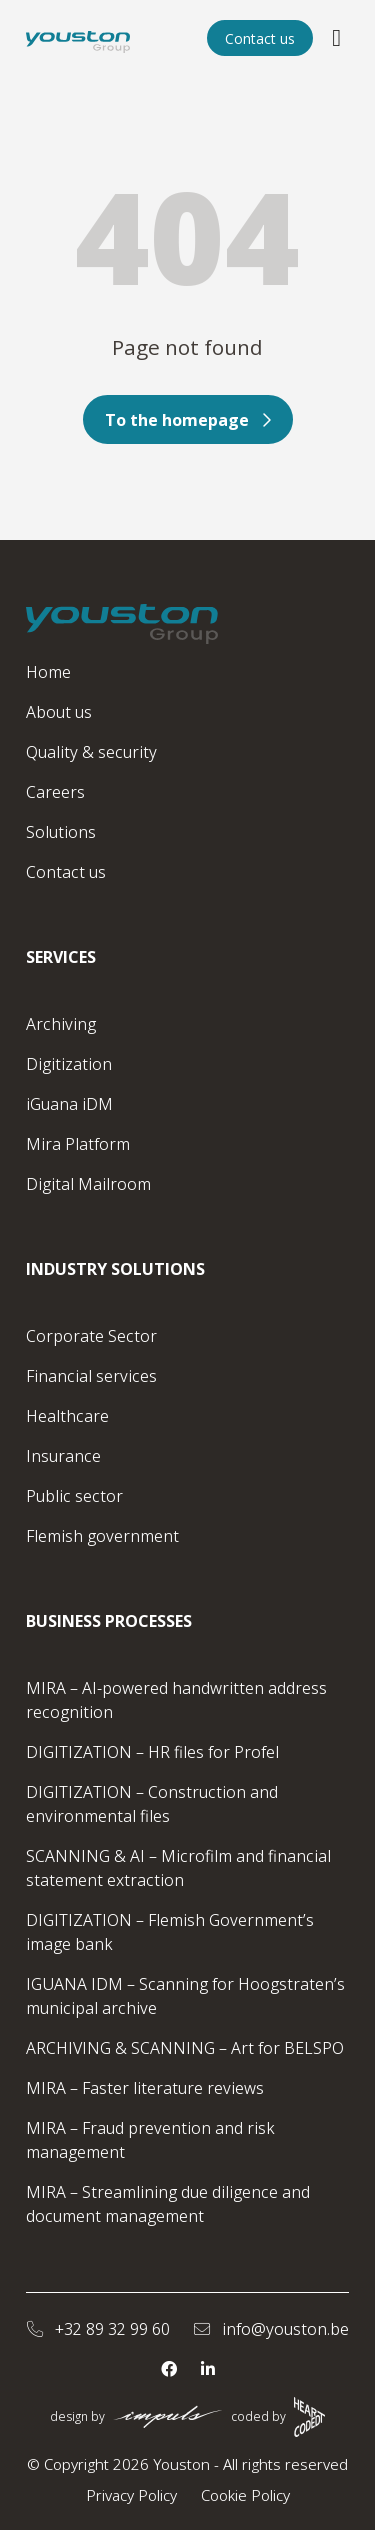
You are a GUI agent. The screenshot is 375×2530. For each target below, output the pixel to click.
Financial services (91, 1376)
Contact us (260, 38)
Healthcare (67, 1416)
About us (59, 712)
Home (48, 672)
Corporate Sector (91, 1336)
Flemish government (102, 1536)
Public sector (74, 1496)
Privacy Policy (131, 2495)
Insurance (63, 1456)
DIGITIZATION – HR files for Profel (152, 1752)
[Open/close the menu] (337, 38)
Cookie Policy (245, 2495)
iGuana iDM (69, 1104)
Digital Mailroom (88, 1184)
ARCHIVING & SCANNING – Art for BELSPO (185, 2048)
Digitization (69, 1064)
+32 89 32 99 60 (98, 2329)
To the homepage (188, 420)
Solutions (61, 832)
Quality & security (91, 752)
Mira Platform (78, 1144)
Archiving (61, 1024)
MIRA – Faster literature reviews (145, 2088)
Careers (55, 792)
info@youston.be (271, 2329)
